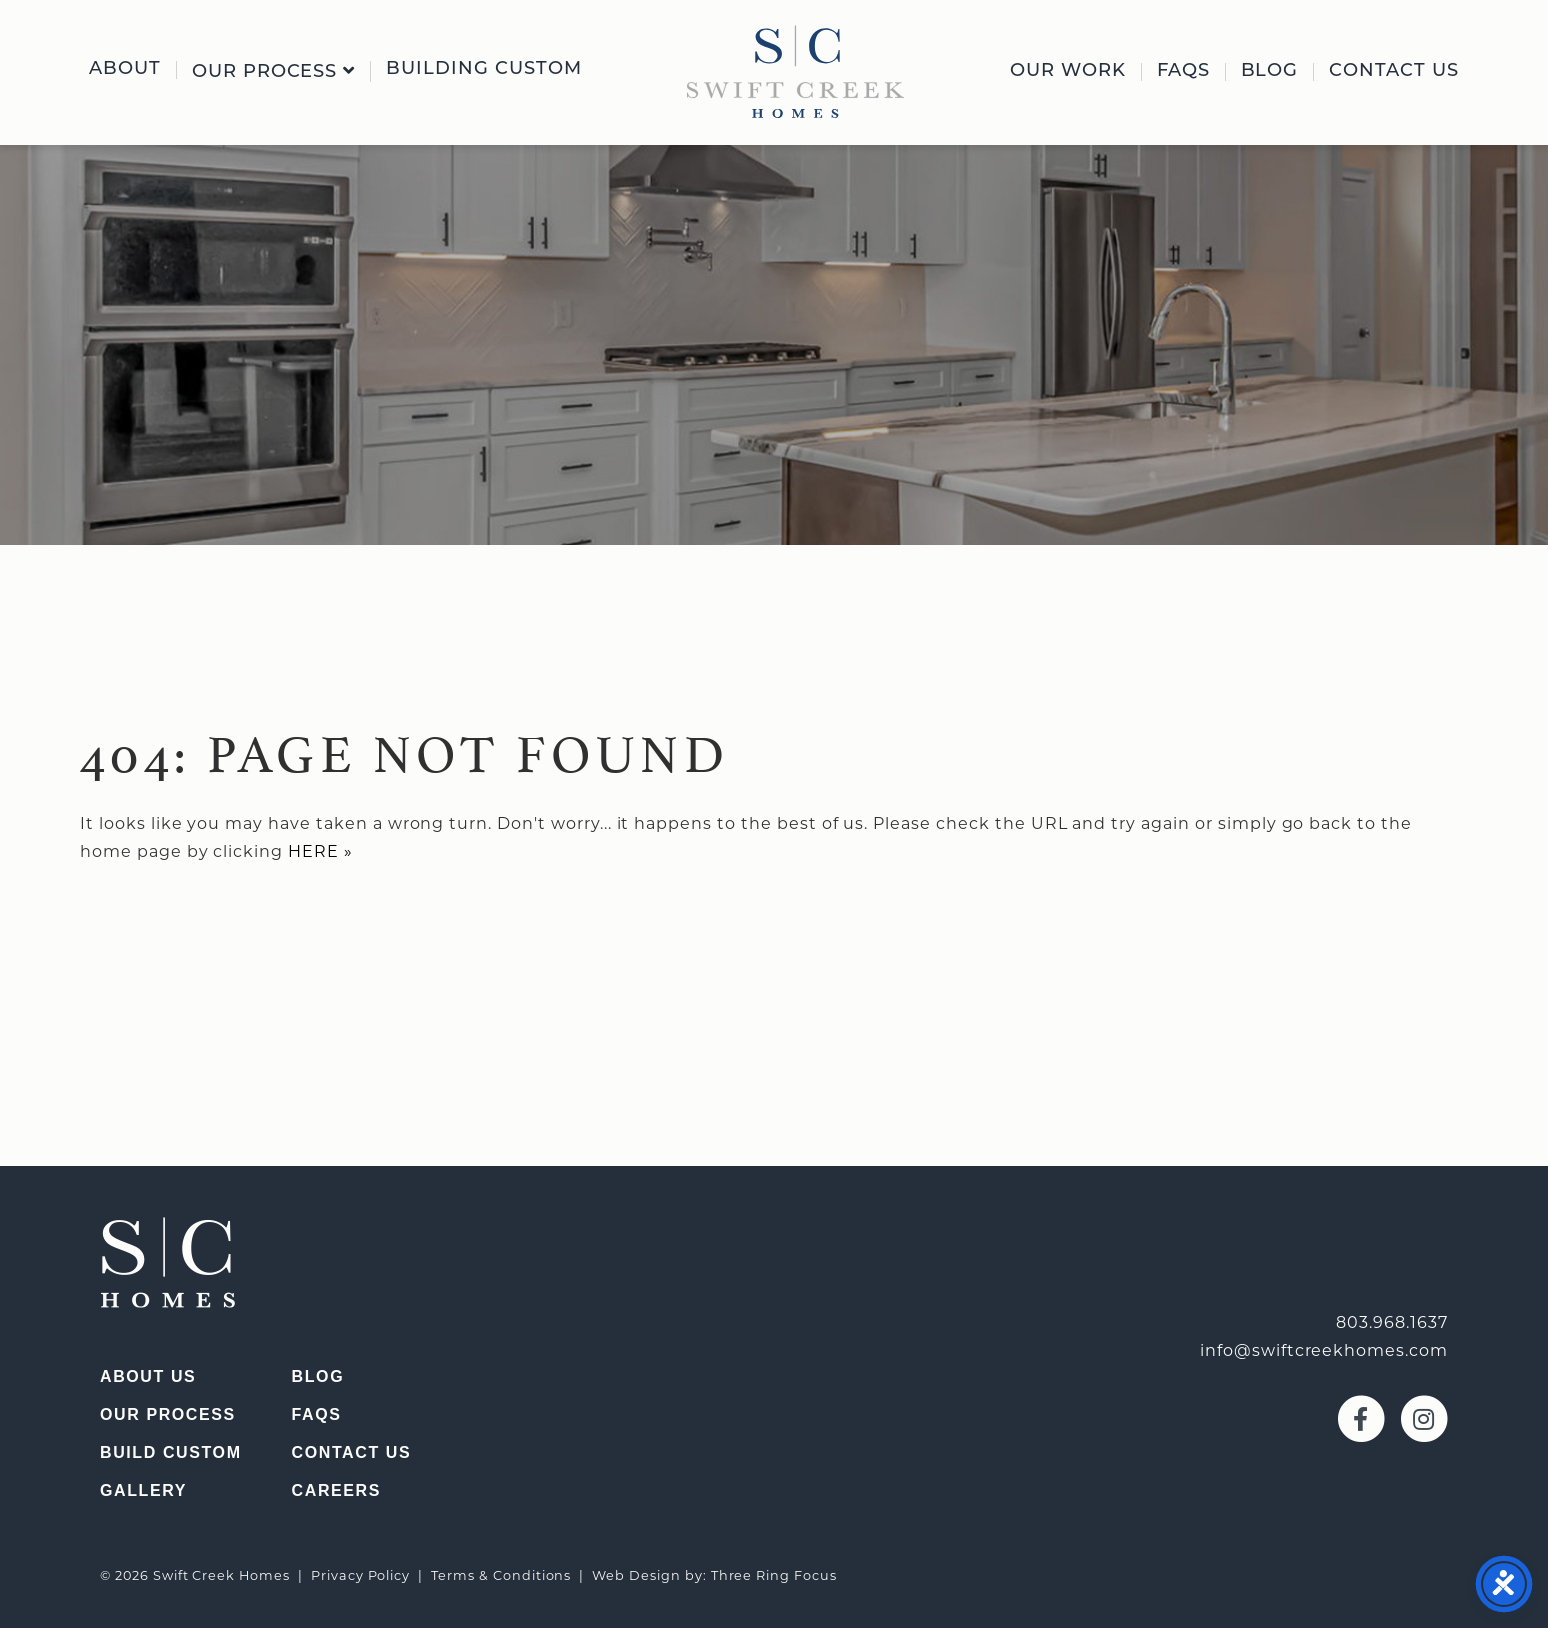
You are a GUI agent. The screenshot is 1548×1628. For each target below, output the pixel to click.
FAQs (1183, 72)
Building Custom (483, 70)
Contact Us (1394, 72)
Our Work (1068, 72)
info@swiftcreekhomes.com (1324, 1350)
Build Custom (171, 1452)
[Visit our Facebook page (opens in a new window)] (1358, 1417)
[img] (795, 71)
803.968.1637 (1392, 1322)
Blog (1270, 72)
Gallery (143, 1490)
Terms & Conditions (501, 1575)
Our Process (274, 71)
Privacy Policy (360, 1575)
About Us (148, 1376)
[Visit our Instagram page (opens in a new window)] (1419, 1417)
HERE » (320, 851)
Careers (336, 1490)
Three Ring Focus (774, 1575)
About (125, 70)
